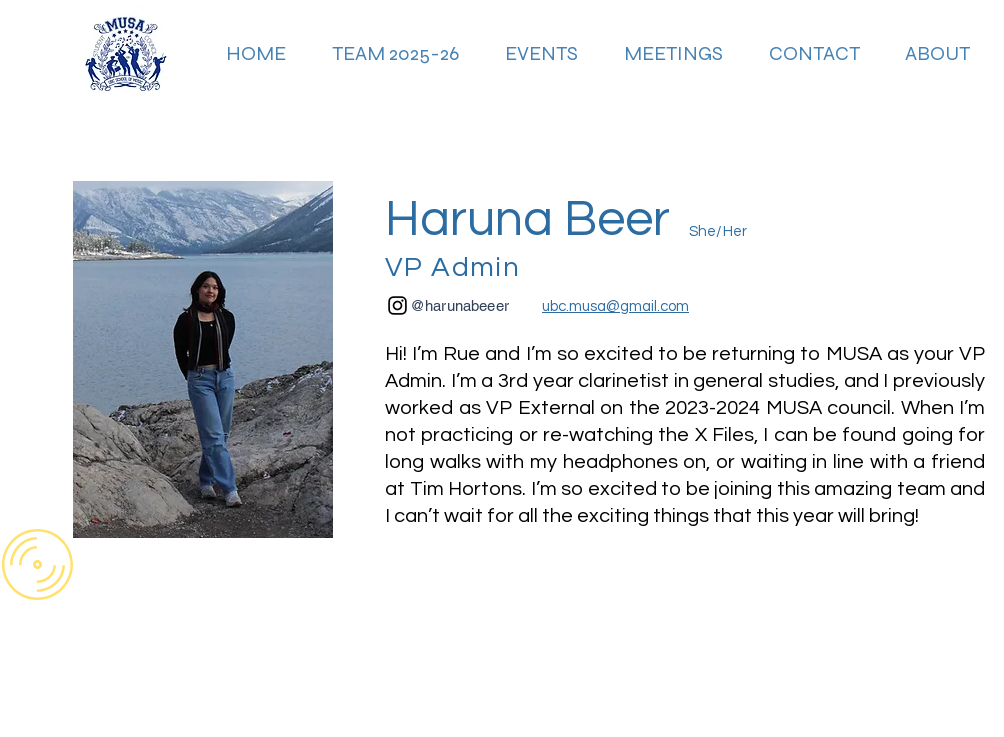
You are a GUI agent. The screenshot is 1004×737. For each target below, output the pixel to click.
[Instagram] (397, 305)
